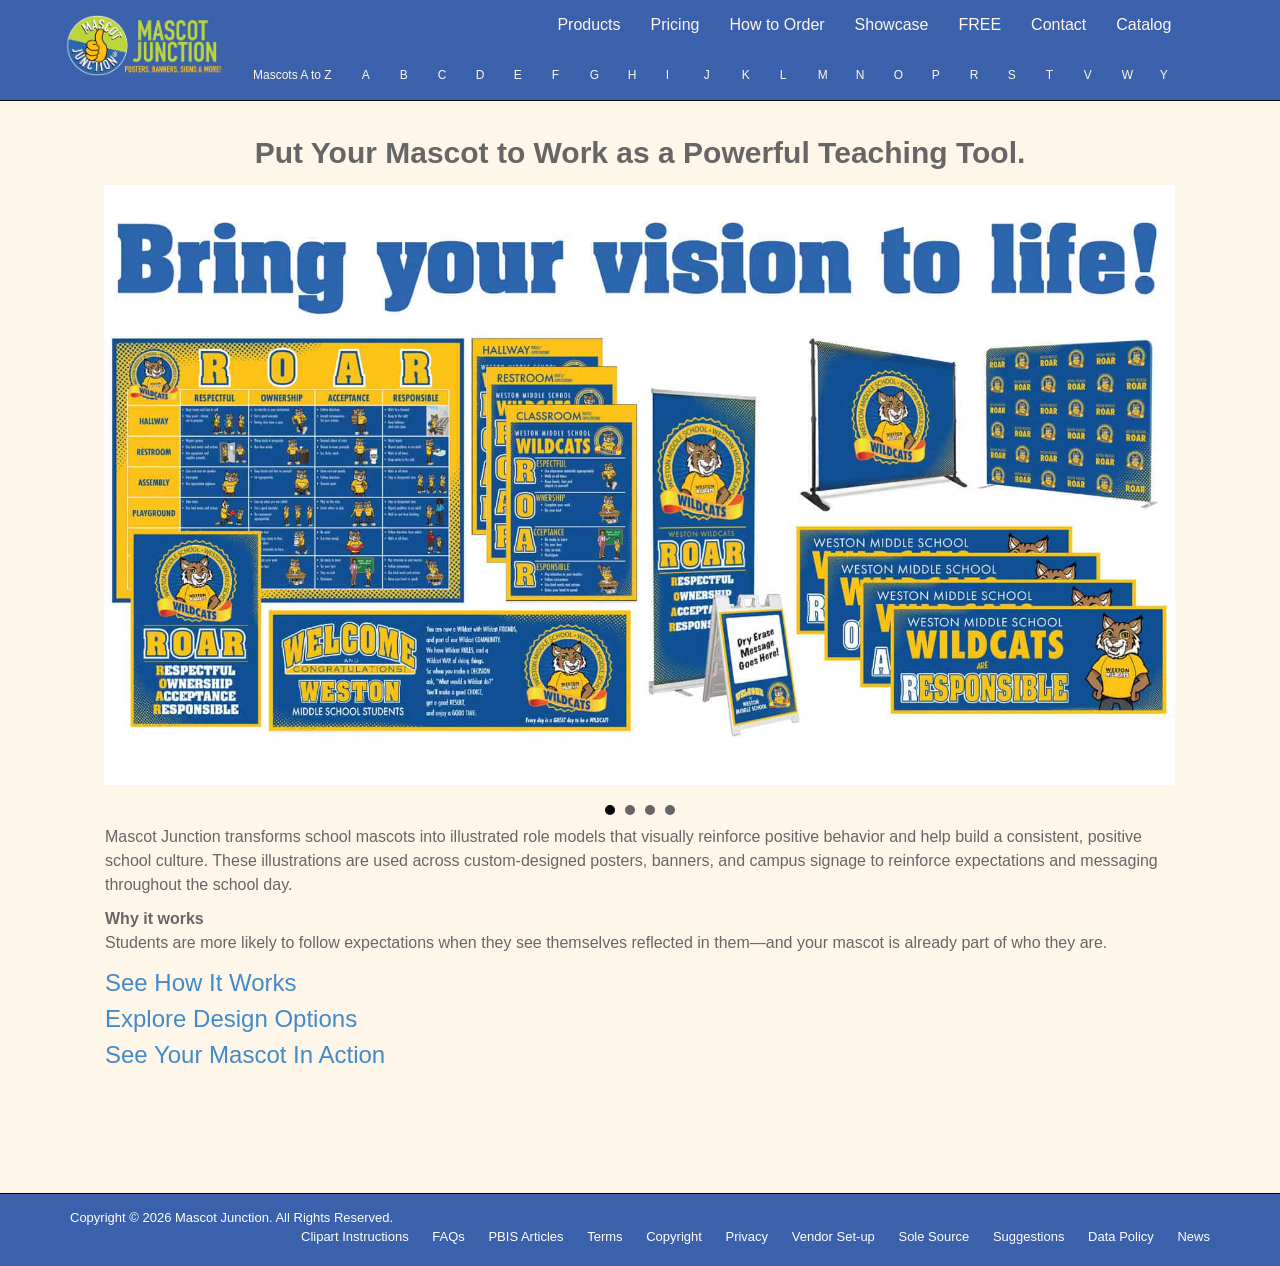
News (1193, 1236)
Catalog (1143, 24)
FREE (979, 24)
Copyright (674, 1236)
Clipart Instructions (355, 1236)
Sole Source (933, 1236)
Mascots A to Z (292, 75)
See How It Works (201, 982)
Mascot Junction (222, 1217)
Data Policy (1121, 1236)
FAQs (448, 1236)
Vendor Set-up (833, 1236)
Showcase (892, 24)
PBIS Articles (525, 1236)
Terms (604, 1236)
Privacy (746, 1236)
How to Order (776, 24)
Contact (1058, 24)
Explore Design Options (231, 1018)
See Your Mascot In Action (245, 1054)
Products (588, 24)
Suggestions (1029, 1236)
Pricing (675, 24)
